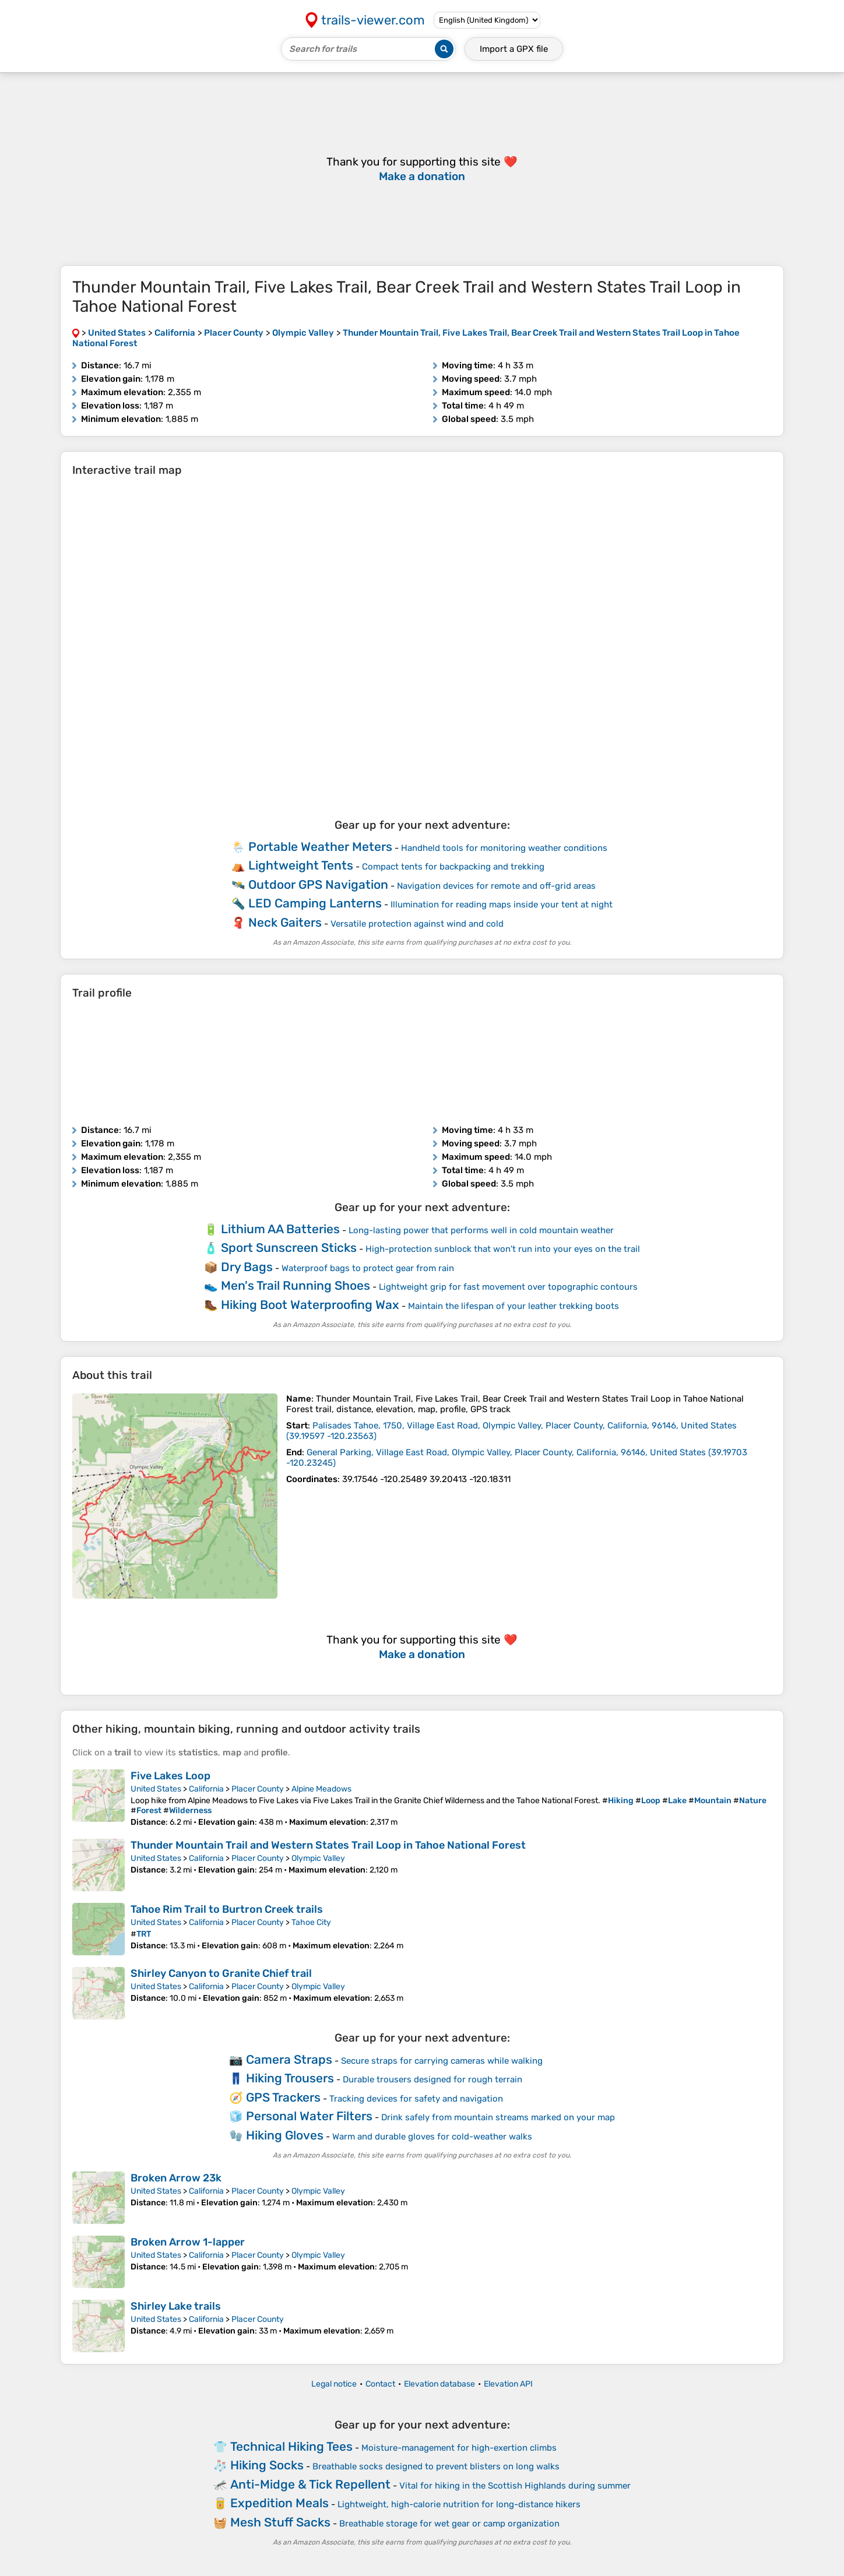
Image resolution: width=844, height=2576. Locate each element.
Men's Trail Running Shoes (295, 1285)
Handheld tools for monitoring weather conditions (504, 848)
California (206, 1789)
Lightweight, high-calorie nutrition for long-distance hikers (459, 2504)
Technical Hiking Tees (291, 2446)
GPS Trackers (283, 2097)
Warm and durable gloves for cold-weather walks (432, 2136)
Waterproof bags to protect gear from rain (368, 1268)
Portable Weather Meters (320, 846)
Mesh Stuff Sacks (280, 2522)
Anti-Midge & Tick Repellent (310, 2484)
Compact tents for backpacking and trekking (453, 866)
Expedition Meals (279, 2503)
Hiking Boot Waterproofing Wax (310, 1304)
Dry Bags (247, 1266)
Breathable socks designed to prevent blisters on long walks (436, 2466)
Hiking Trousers (290, 2078)
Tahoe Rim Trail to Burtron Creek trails (227, 1909)
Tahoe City (311, 1922)
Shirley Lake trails (176, 2306)
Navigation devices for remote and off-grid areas (496, 886)
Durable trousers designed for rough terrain (432, 2079)
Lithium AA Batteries (280, 1229)
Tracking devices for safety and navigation (416, 2098)
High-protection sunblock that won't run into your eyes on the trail (502, 1249)
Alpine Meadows (321, 1789)
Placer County (257, 1789)
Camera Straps (289, 2059)
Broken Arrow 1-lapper (188, 2242)
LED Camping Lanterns (315, 903)
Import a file (514, 49)
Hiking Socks (267, 2465)
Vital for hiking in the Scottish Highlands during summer (515, 2485)
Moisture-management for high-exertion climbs (459, 2448)
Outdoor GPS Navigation (318, 884)
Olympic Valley (318, 1858)
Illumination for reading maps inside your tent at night (502, 904)
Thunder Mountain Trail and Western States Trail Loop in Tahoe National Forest (328, 1845)
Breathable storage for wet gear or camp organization (449, 2523)
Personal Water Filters (309, 2116)
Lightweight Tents (300, 865)
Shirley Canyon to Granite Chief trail (221, 1973)
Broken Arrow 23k (176, 2178)
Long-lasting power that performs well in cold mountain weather (481, 1230)
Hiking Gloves (284, 2135)
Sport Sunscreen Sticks (289, 1247)
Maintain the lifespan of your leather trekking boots (513, 1306)
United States (156, 1789)
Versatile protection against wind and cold (417, 924)
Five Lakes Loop (170, 1775)
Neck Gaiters (285, 922)
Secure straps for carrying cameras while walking (442, 2061)
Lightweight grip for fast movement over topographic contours (508, 1287)
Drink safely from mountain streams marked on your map (498, 2117)
